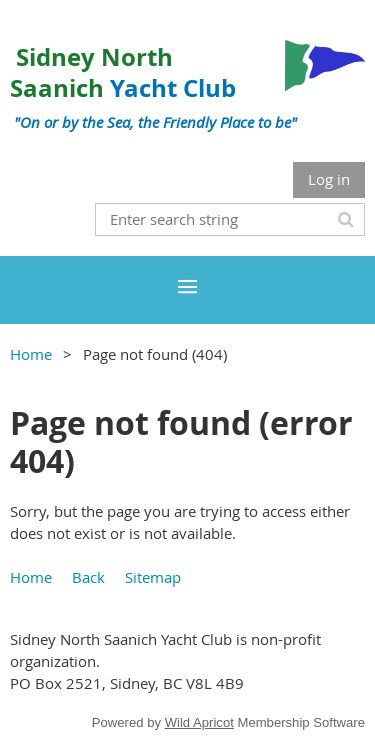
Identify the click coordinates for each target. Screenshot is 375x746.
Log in (329, 179)
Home (31, 354)
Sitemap (153, 577)
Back (88, 577)
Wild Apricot (199, 722)
